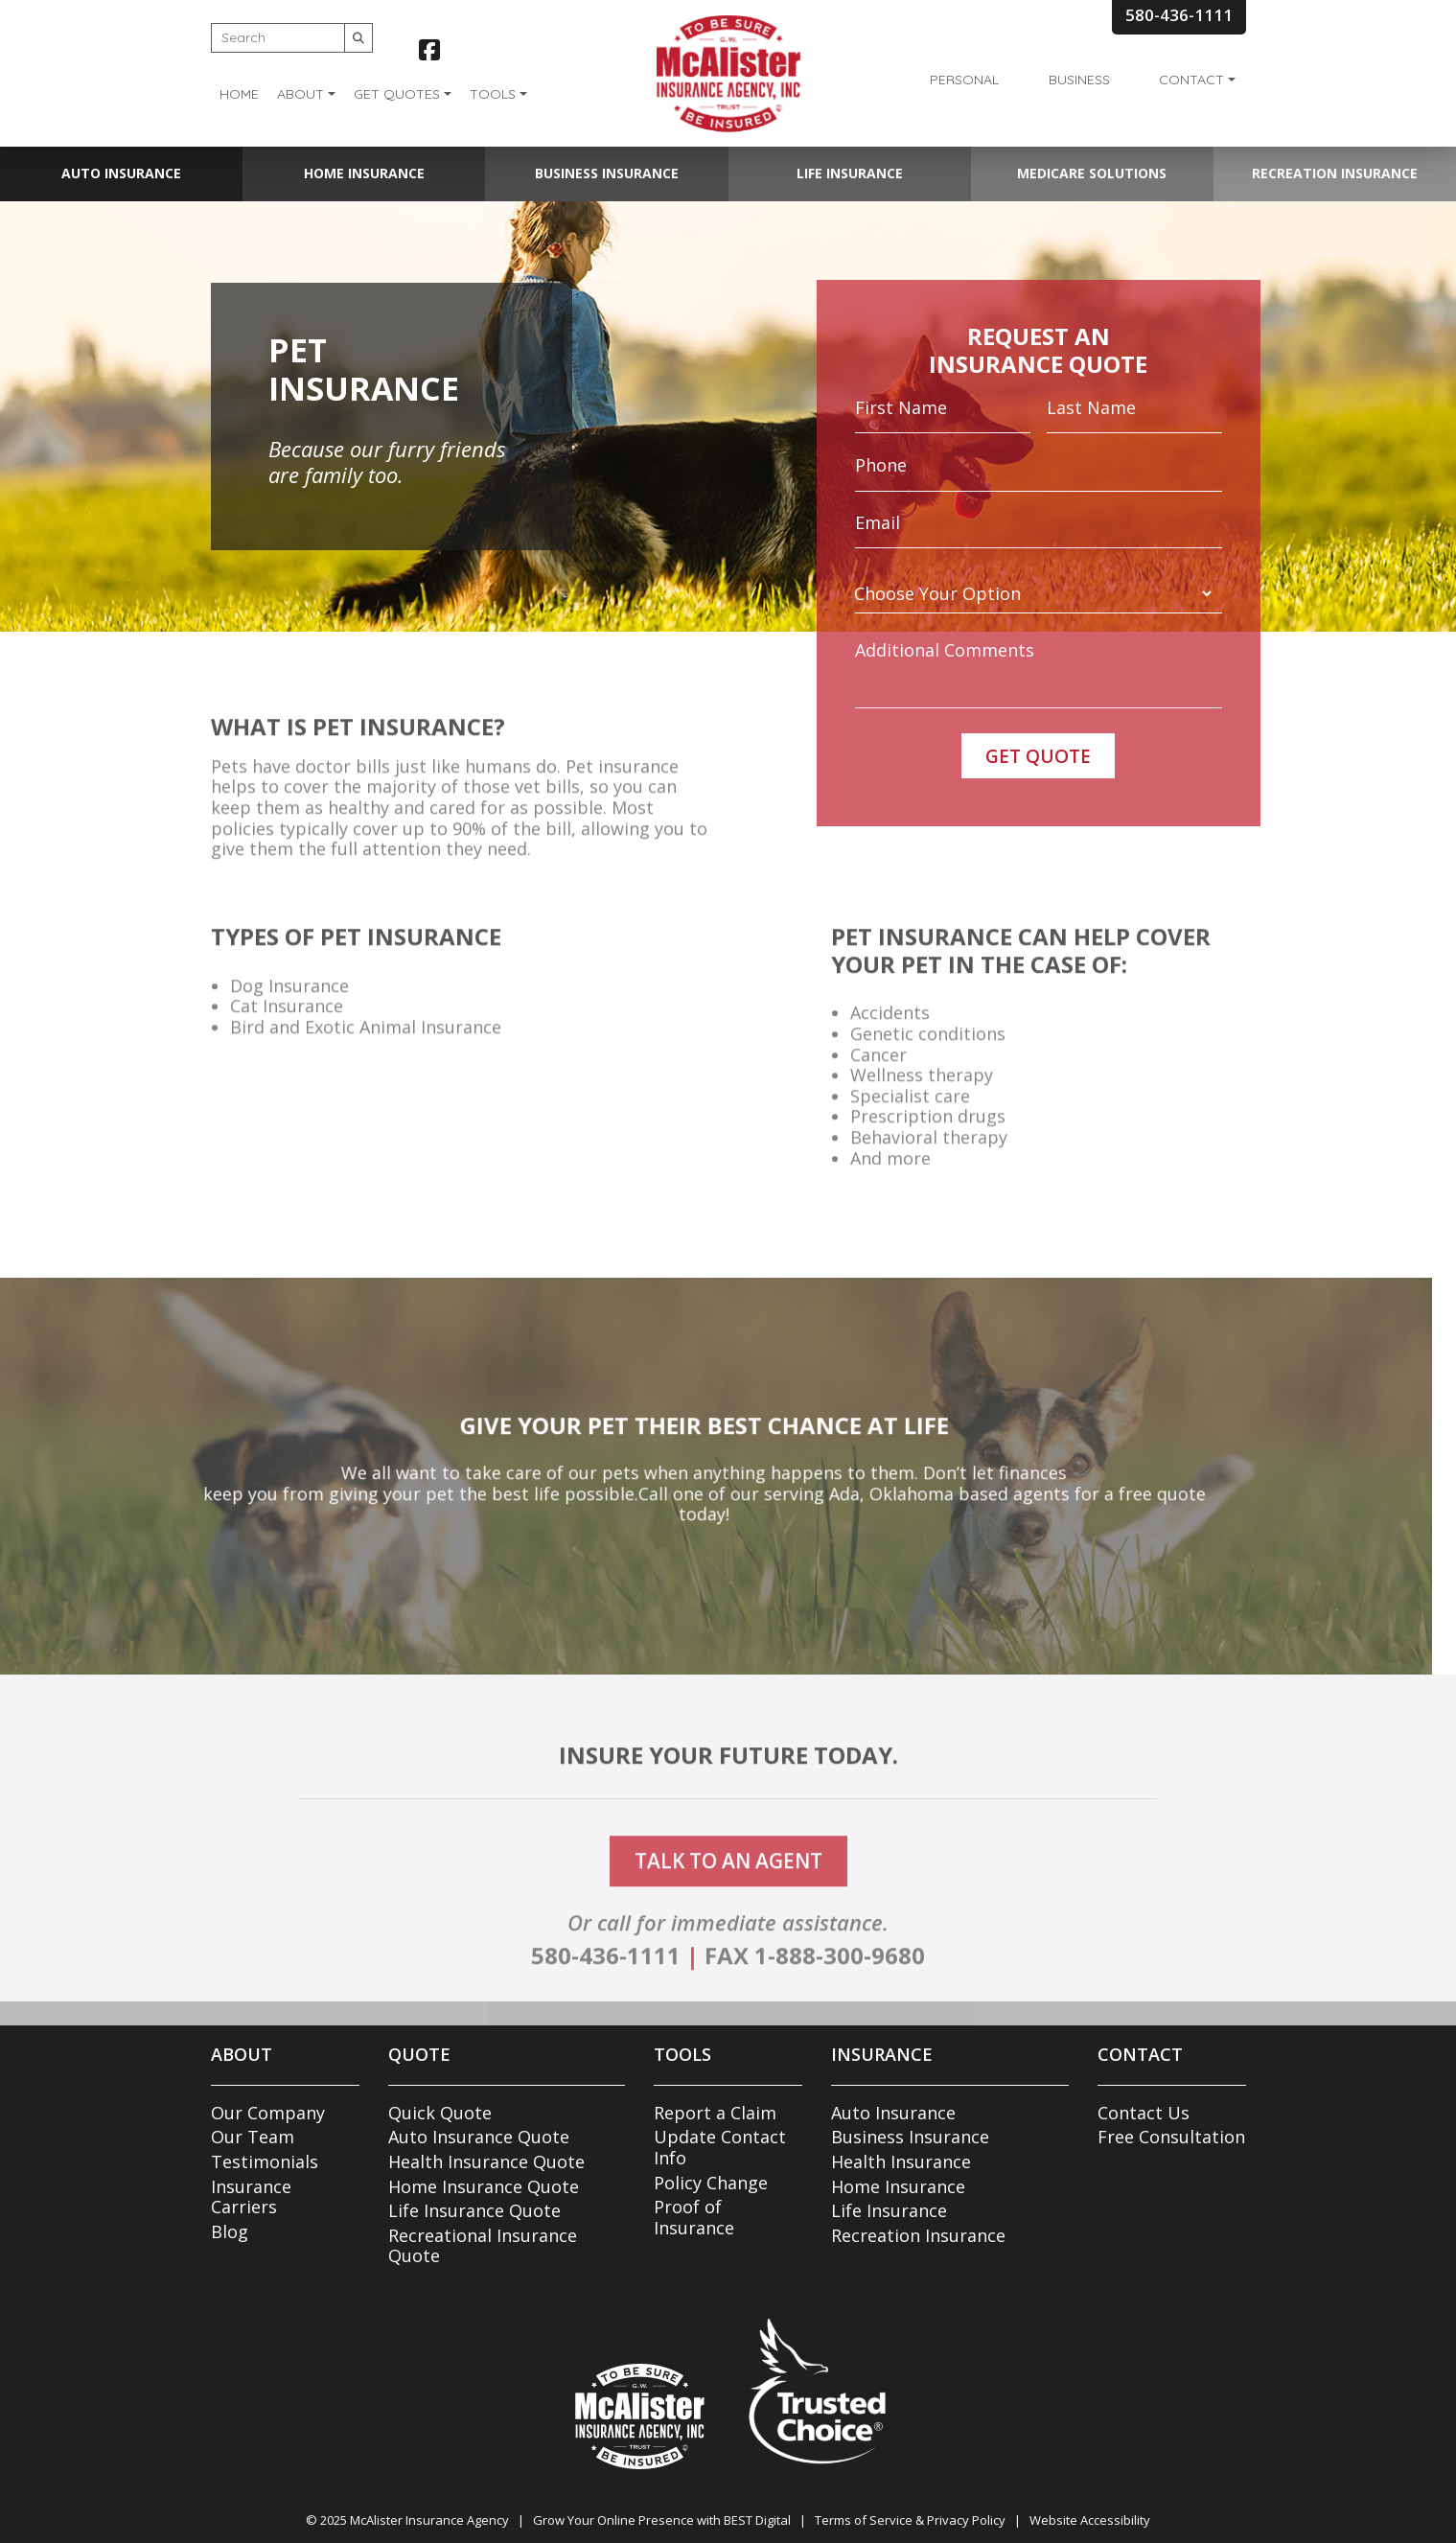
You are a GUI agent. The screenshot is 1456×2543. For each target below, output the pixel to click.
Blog (229, 2231)
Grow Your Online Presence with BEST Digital (662, 2520)
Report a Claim (715, 2112)
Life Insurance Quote (474, 2210)
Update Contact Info (720, 2147)
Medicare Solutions (1092, 173)
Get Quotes (397, 94)
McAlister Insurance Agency (429, 2520)
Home (239, 94)
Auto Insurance (121, 173)
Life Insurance (850, 173)
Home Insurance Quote (483, 2186)
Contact (1191, 79)
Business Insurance (607, 173)
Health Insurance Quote (486, 2161)
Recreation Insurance (1335, 173)
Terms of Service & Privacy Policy (910, 2520)
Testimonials (264, 2161)
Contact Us (1144, 2112)
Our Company (268, 2112)
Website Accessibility (1089, 2520)
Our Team (252, 2136)
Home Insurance (364, 173)
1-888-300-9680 (839, 1984)
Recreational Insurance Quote (482, 2246)
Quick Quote (440, 2112)
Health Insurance (901, 2161)
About (300, 94)
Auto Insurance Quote (478, 2136)
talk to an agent (728, 1889)
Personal (964, 79)
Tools (493, 94)
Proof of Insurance (694, 2217)
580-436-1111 (606, 1984)
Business (1079, 79)
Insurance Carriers (251, 2197)
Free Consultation (1171, 2136)
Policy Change (711, 2182)
